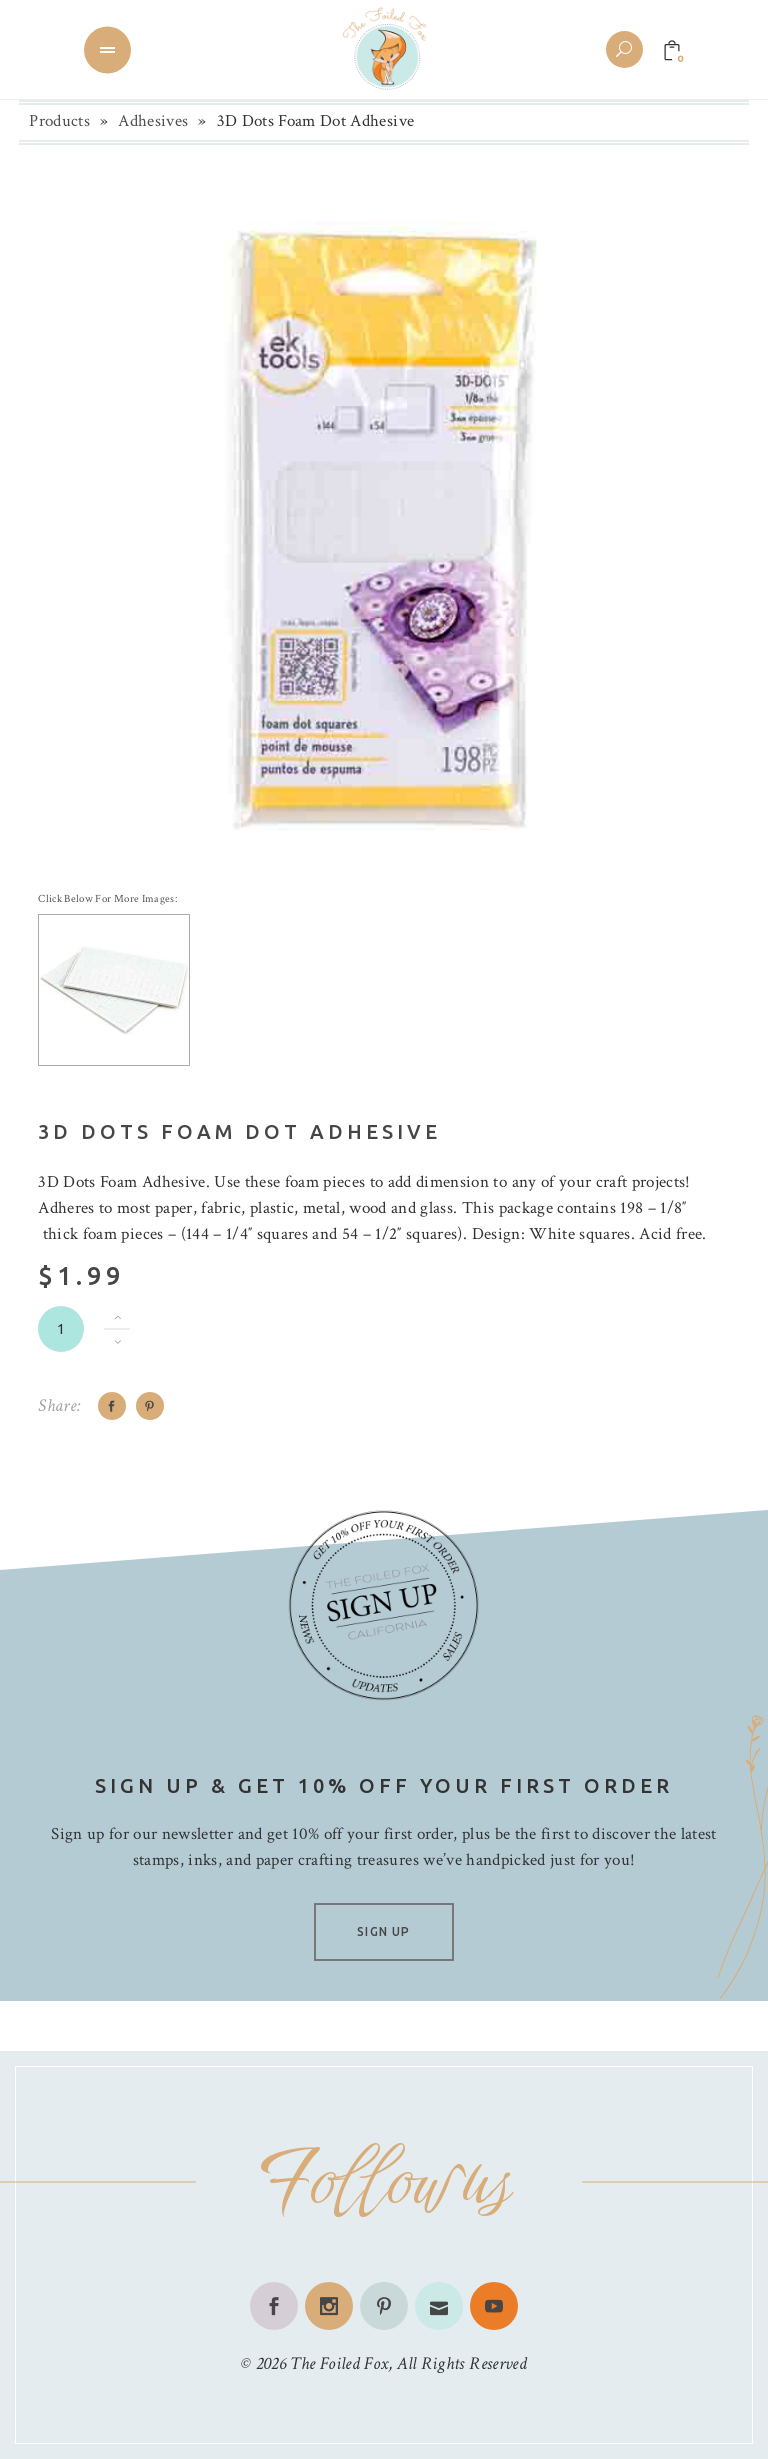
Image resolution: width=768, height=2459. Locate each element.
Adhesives (153, 121)
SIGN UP (383, 1931)
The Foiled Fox (339, 2363)
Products (59, 121)
